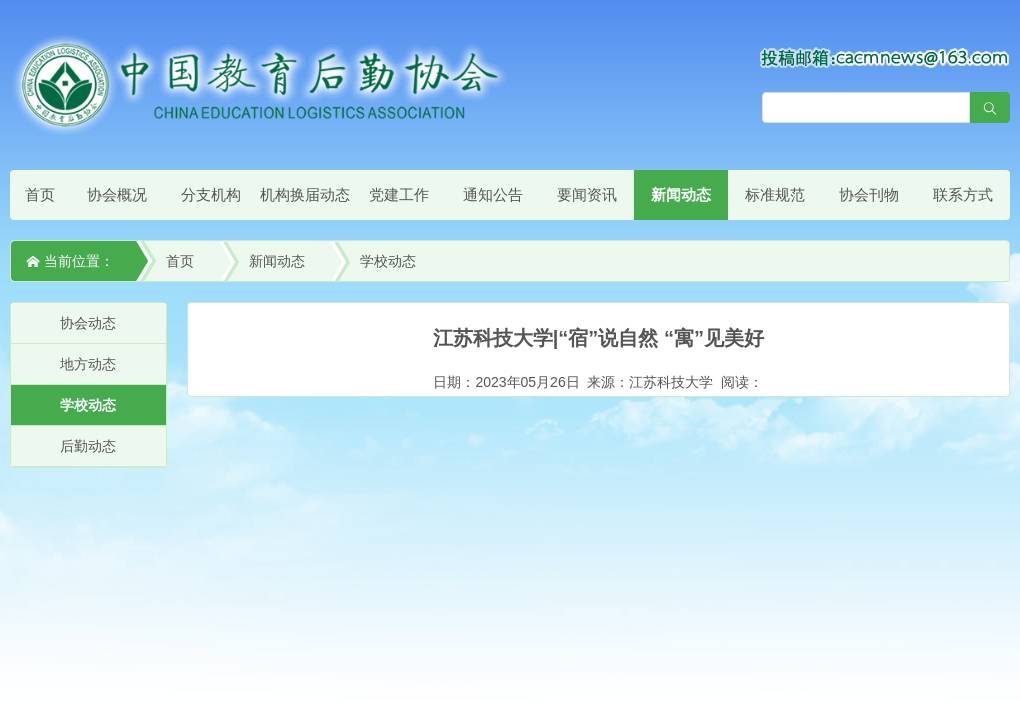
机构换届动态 (305, 194)
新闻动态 (681, 194)
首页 (40, 194)
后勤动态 (88, 446)
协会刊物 (869, 194)
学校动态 (388, 261)
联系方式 (963, 194)
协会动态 (88, 323)
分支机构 (211, 194)
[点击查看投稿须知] (885, 57)
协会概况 (117, 194)
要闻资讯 (587, 194)
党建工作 (399, 194)
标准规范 (775, 194)
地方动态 (88, 364)
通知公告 (493, 194)
